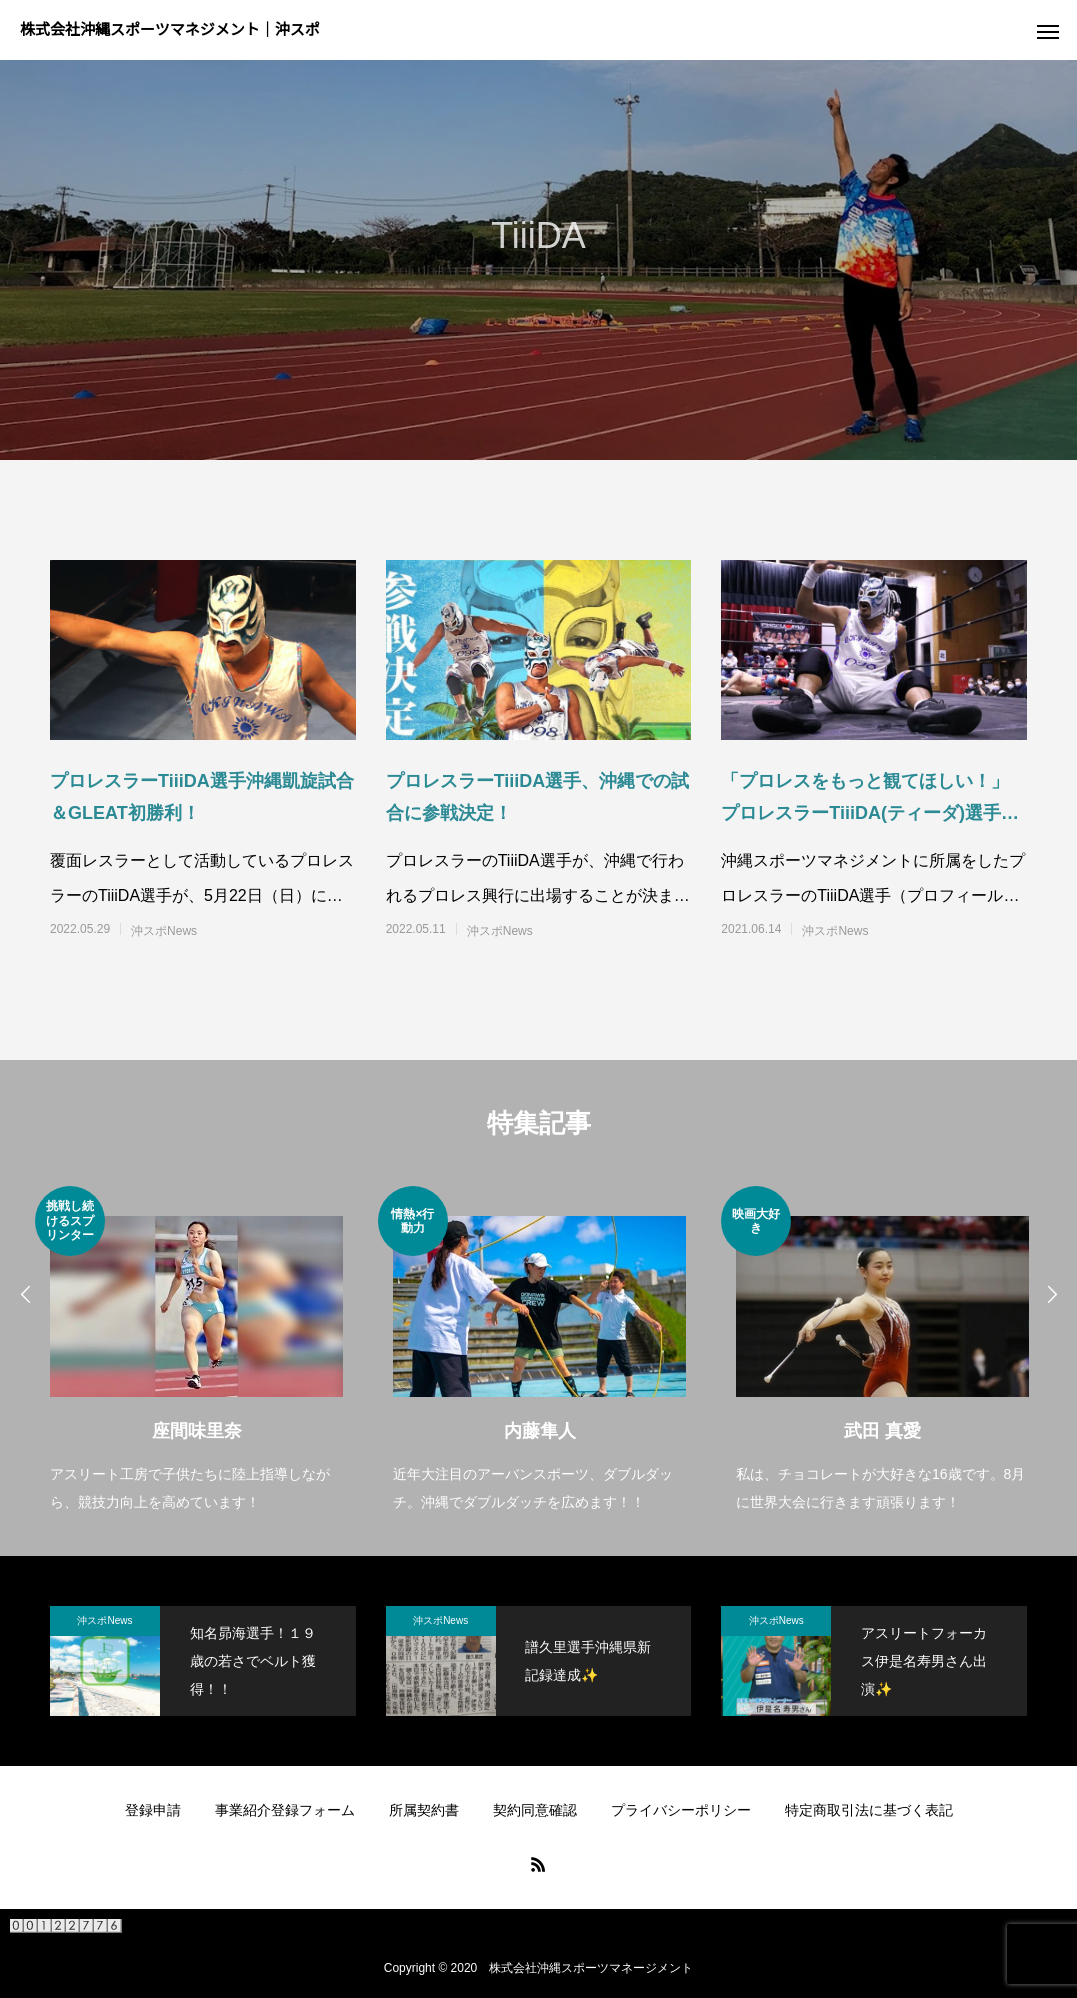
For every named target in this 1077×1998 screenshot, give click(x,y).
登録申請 (153, 1810)
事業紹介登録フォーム (285, 1810)
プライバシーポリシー (681, 1810)
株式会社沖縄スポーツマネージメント (591, 1968)
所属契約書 (424, 1810)
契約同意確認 (535, 1810)
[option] (196, 1351)
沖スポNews (164, 931)
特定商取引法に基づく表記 (869, 1810)
